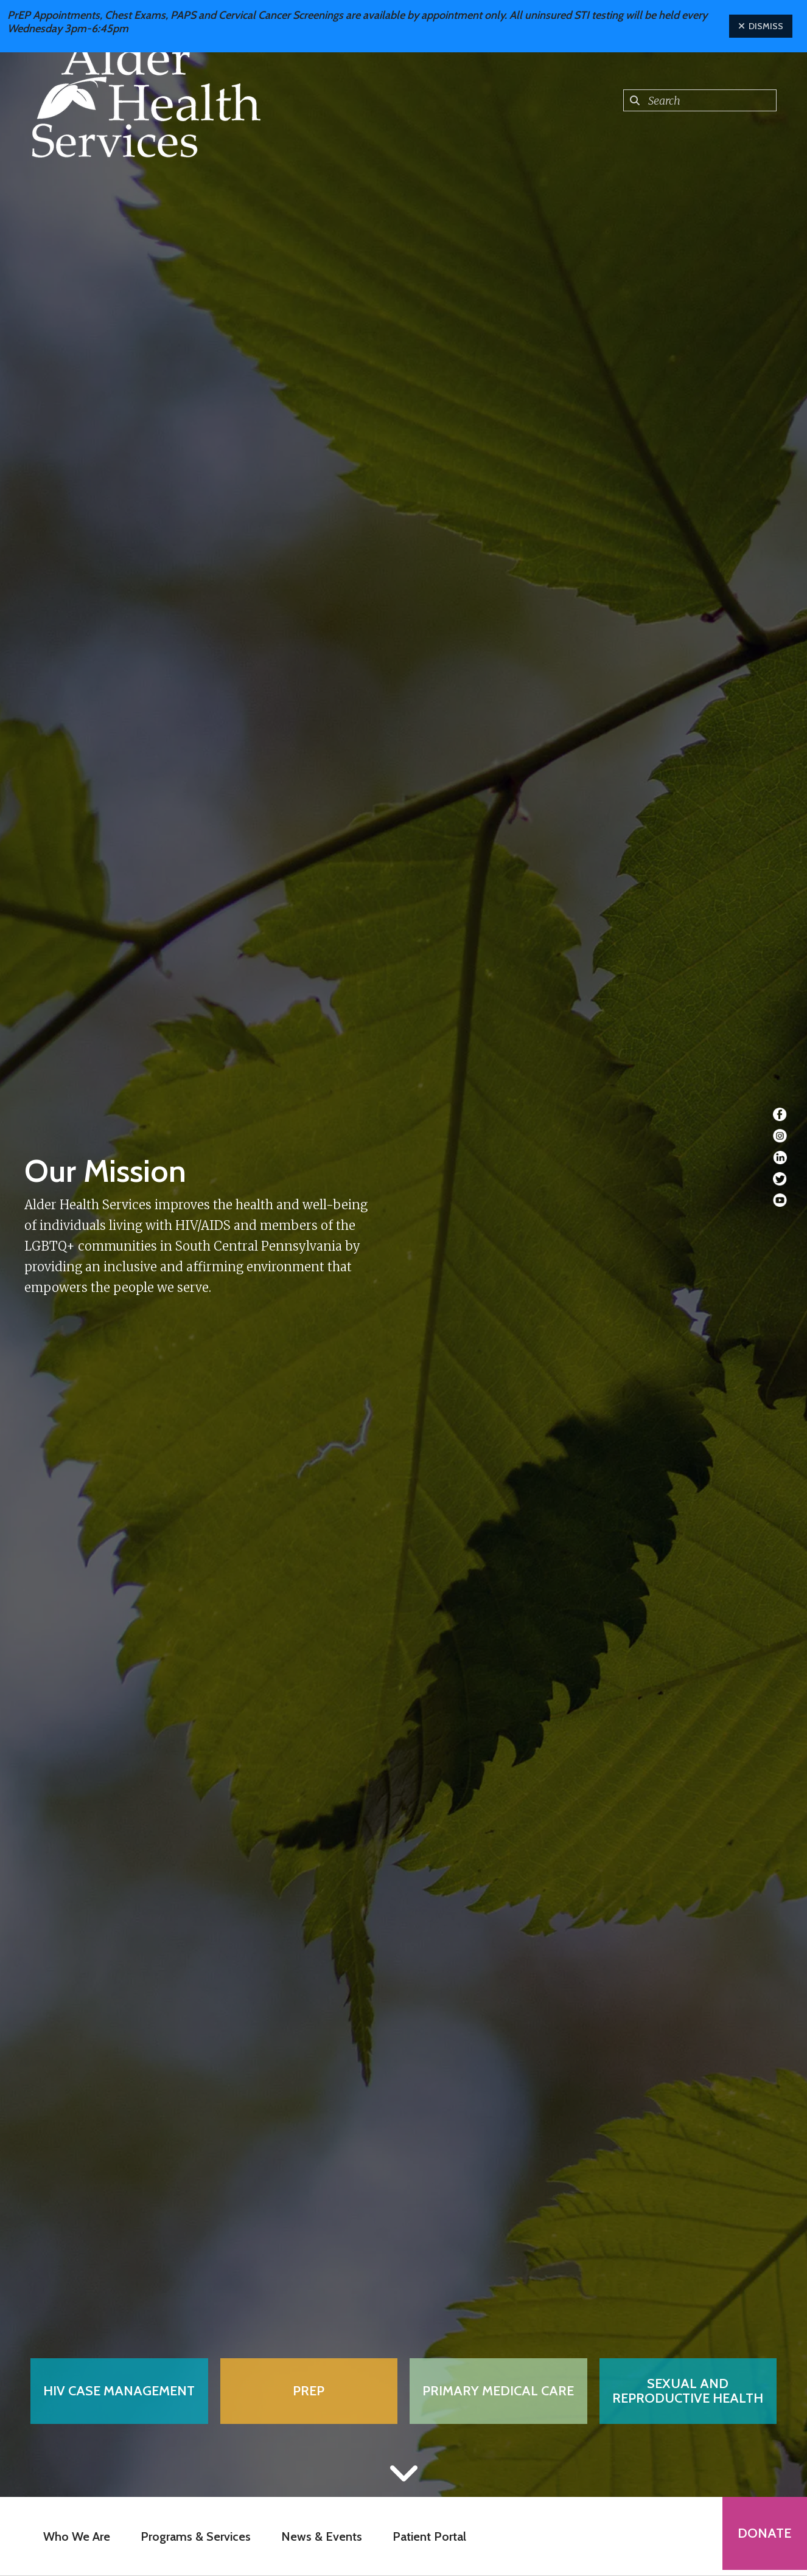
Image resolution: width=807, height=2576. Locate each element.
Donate (762, 2536)
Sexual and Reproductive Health (687, 2390)
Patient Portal (427, 2536)
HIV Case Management (119, 2391)
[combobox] (700, 100)
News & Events (319, 2536)
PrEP (308, 2391)
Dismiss (760, 26)
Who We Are (74, 2536)
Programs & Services (193, 2536)
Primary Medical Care (498, 2391)
